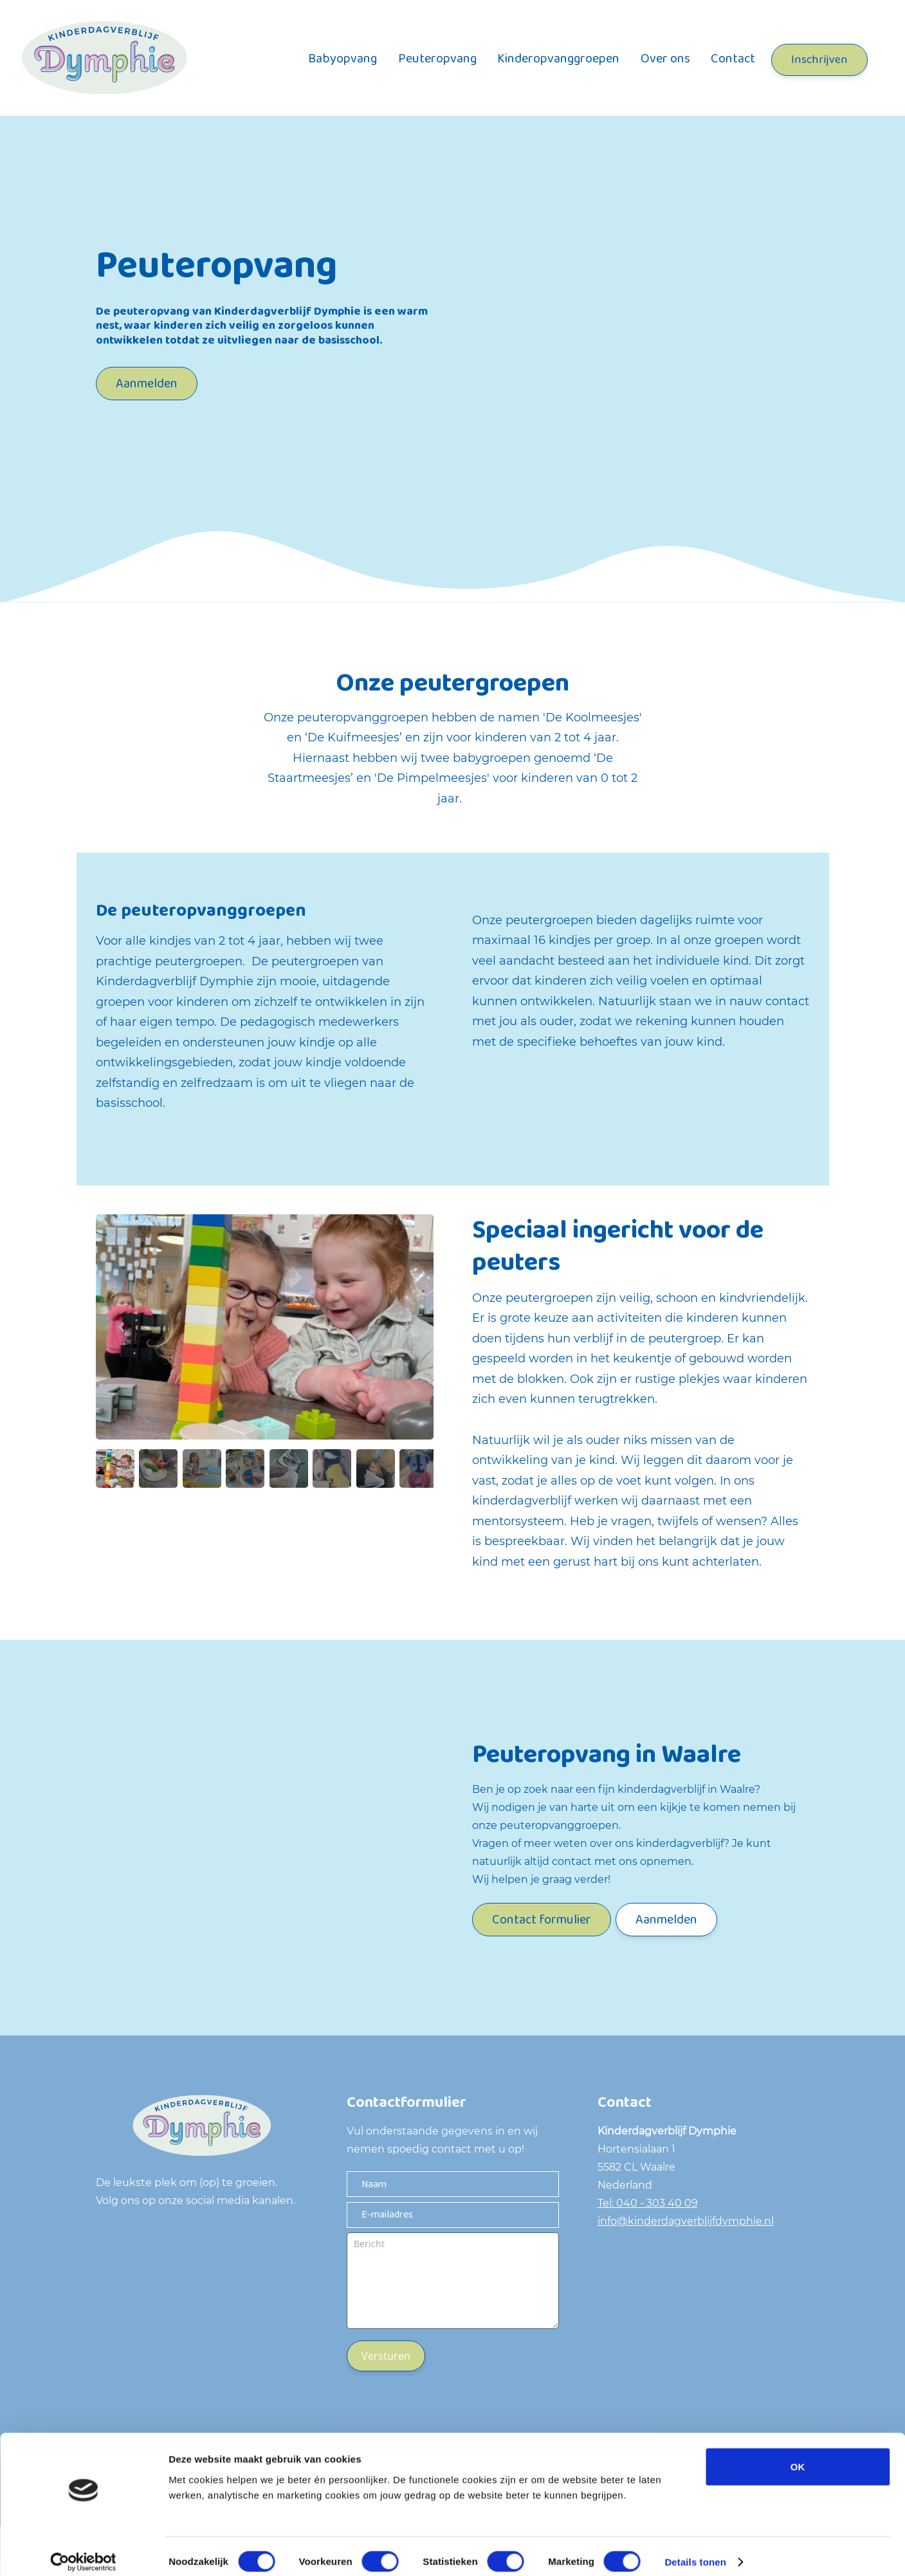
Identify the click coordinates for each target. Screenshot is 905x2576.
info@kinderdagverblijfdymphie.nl (686, 2221)
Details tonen (695, 2550)
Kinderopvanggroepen (558, 58)
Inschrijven (819, 60)
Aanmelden (147, 383)
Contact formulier (541, 1919)
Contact (733, 58)
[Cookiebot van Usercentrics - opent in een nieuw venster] (83, 2551)
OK (798, 2454)
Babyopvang (342, 58)
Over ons (665, 58)
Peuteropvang (437, 58)
